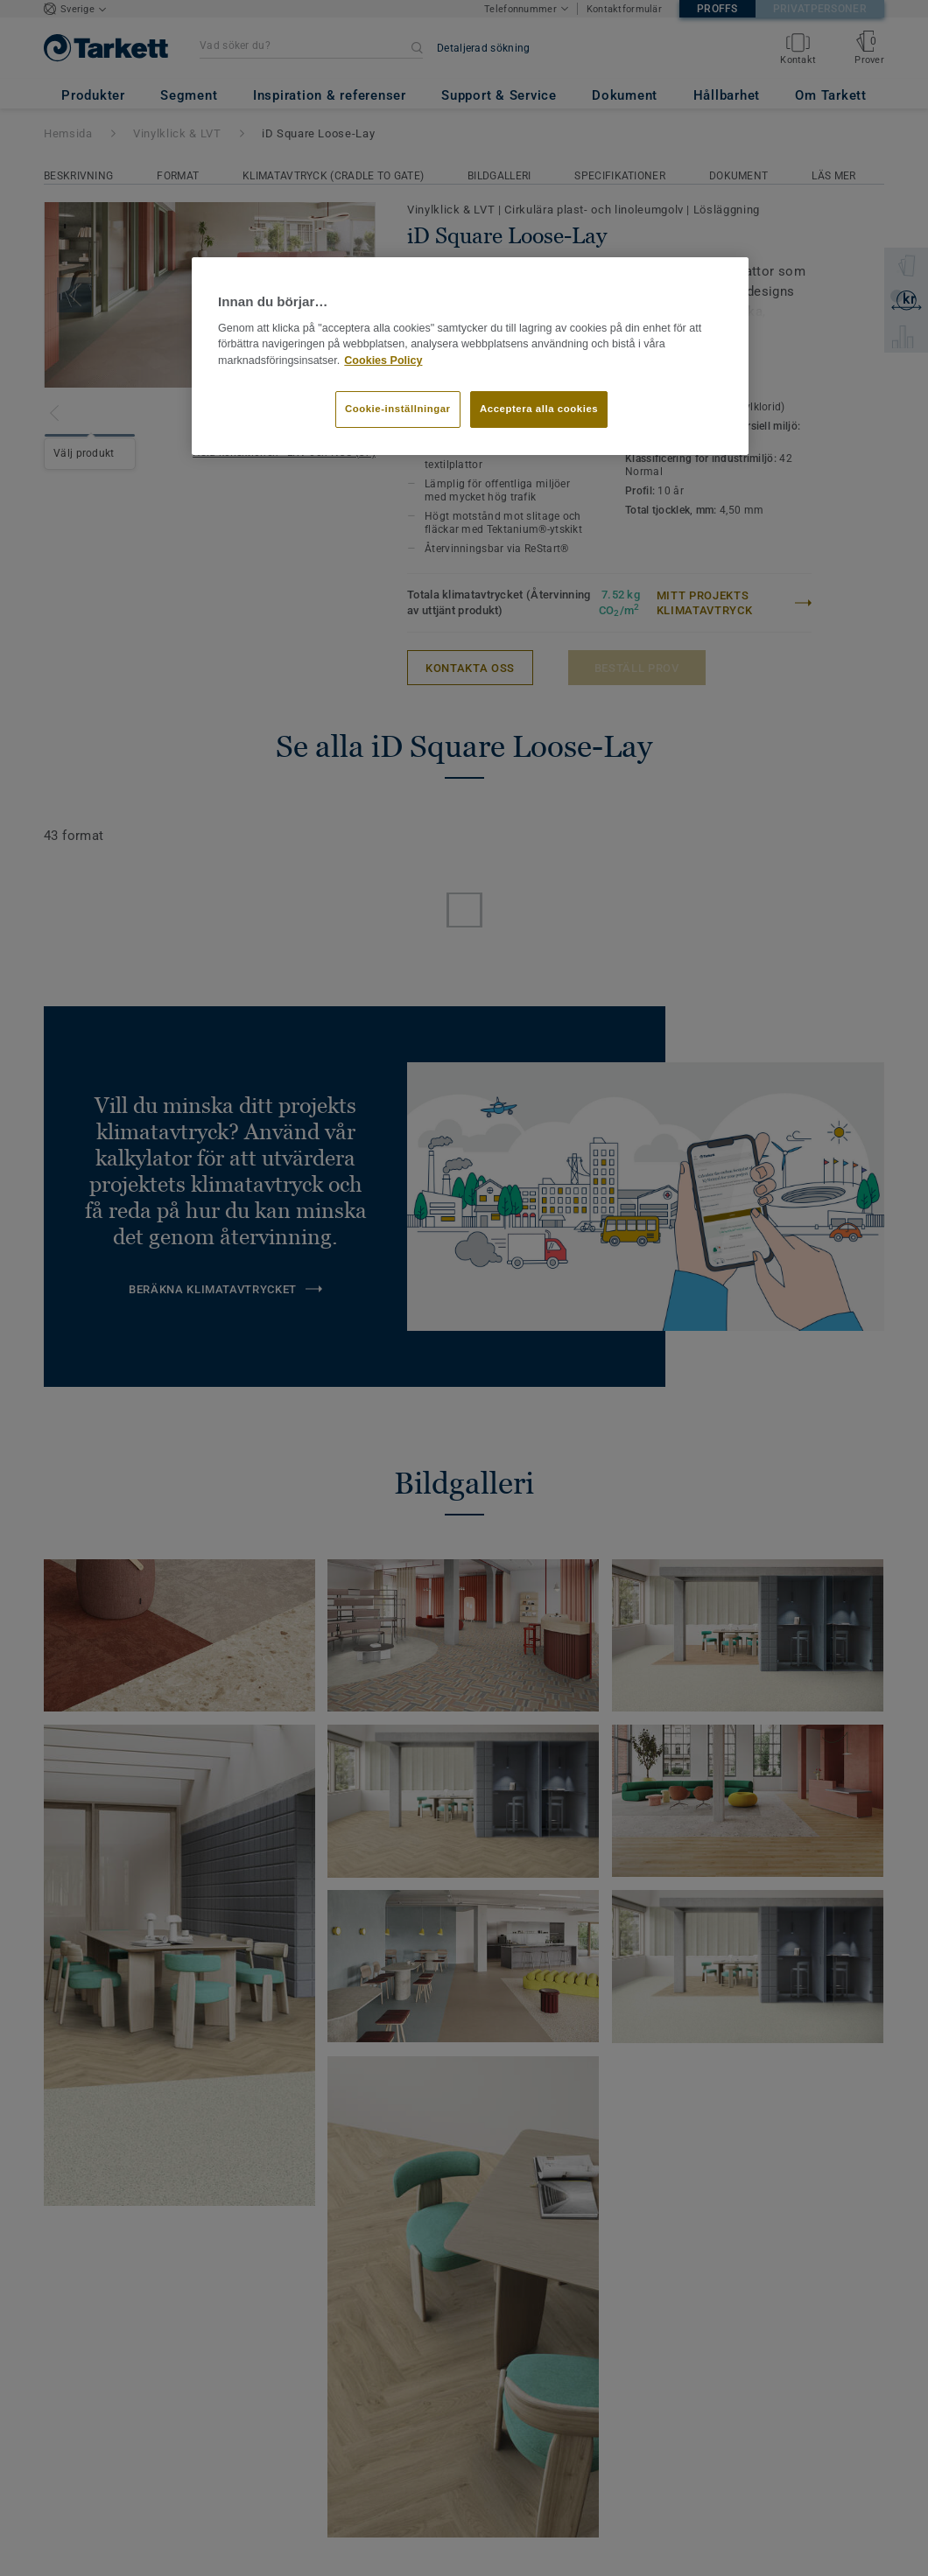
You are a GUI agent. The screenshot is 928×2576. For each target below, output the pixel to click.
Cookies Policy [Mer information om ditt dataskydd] (383, 360)
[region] (470, 356)
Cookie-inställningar (398, 408)
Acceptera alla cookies (539, 408)
